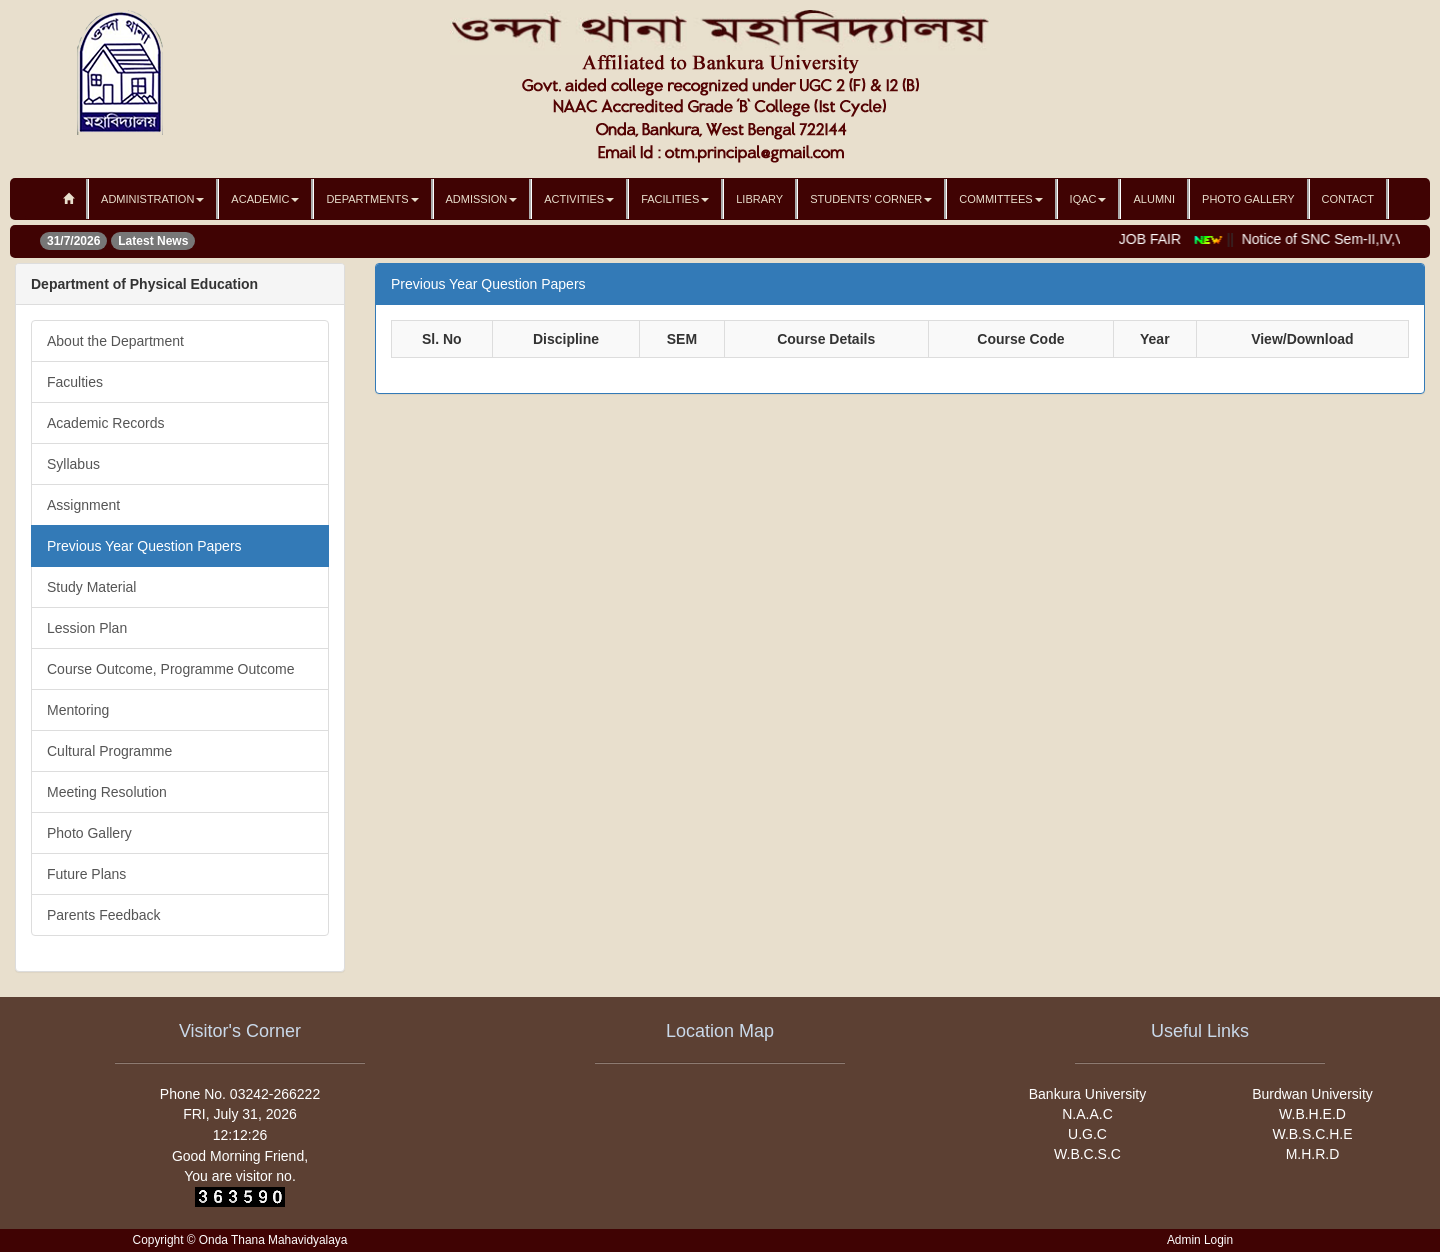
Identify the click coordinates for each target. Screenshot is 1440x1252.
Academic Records (106, 423)
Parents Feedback (104, 915)
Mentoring (78, 710)
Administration (152, 199)
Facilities (675, 199)
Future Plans (86, 874)
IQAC (1088, 199)
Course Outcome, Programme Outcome (170, 669)
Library (759, 199)
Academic (265, 199)
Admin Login (1200, 1240)
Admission (482, 199)
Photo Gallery (1248, 199)
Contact (1348, 199)
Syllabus (73, 464)
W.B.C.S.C (1087, 1154)
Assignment (83, 505)
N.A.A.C (1087, 1114)
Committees (1000, 199)
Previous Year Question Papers (144, 546)
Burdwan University (1312, 1094)
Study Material (91, 587)
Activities (579, 199)
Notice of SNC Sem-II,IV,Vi (1330, 239)
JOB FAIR (1155, 239)
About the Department (115, 341)
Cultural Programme (109, 751)
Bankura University (1088, 1094)
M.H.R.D (1313, 1154)
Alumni (1154, 199)
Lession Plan (87, 628)
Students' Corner (871, 199)
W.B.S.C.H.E (1312, 1134)
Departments (372, 199)
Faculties (75, 382)
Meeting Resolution (107, 792)
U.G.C (1087, 1134)
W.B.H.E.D (1312, 1114)
